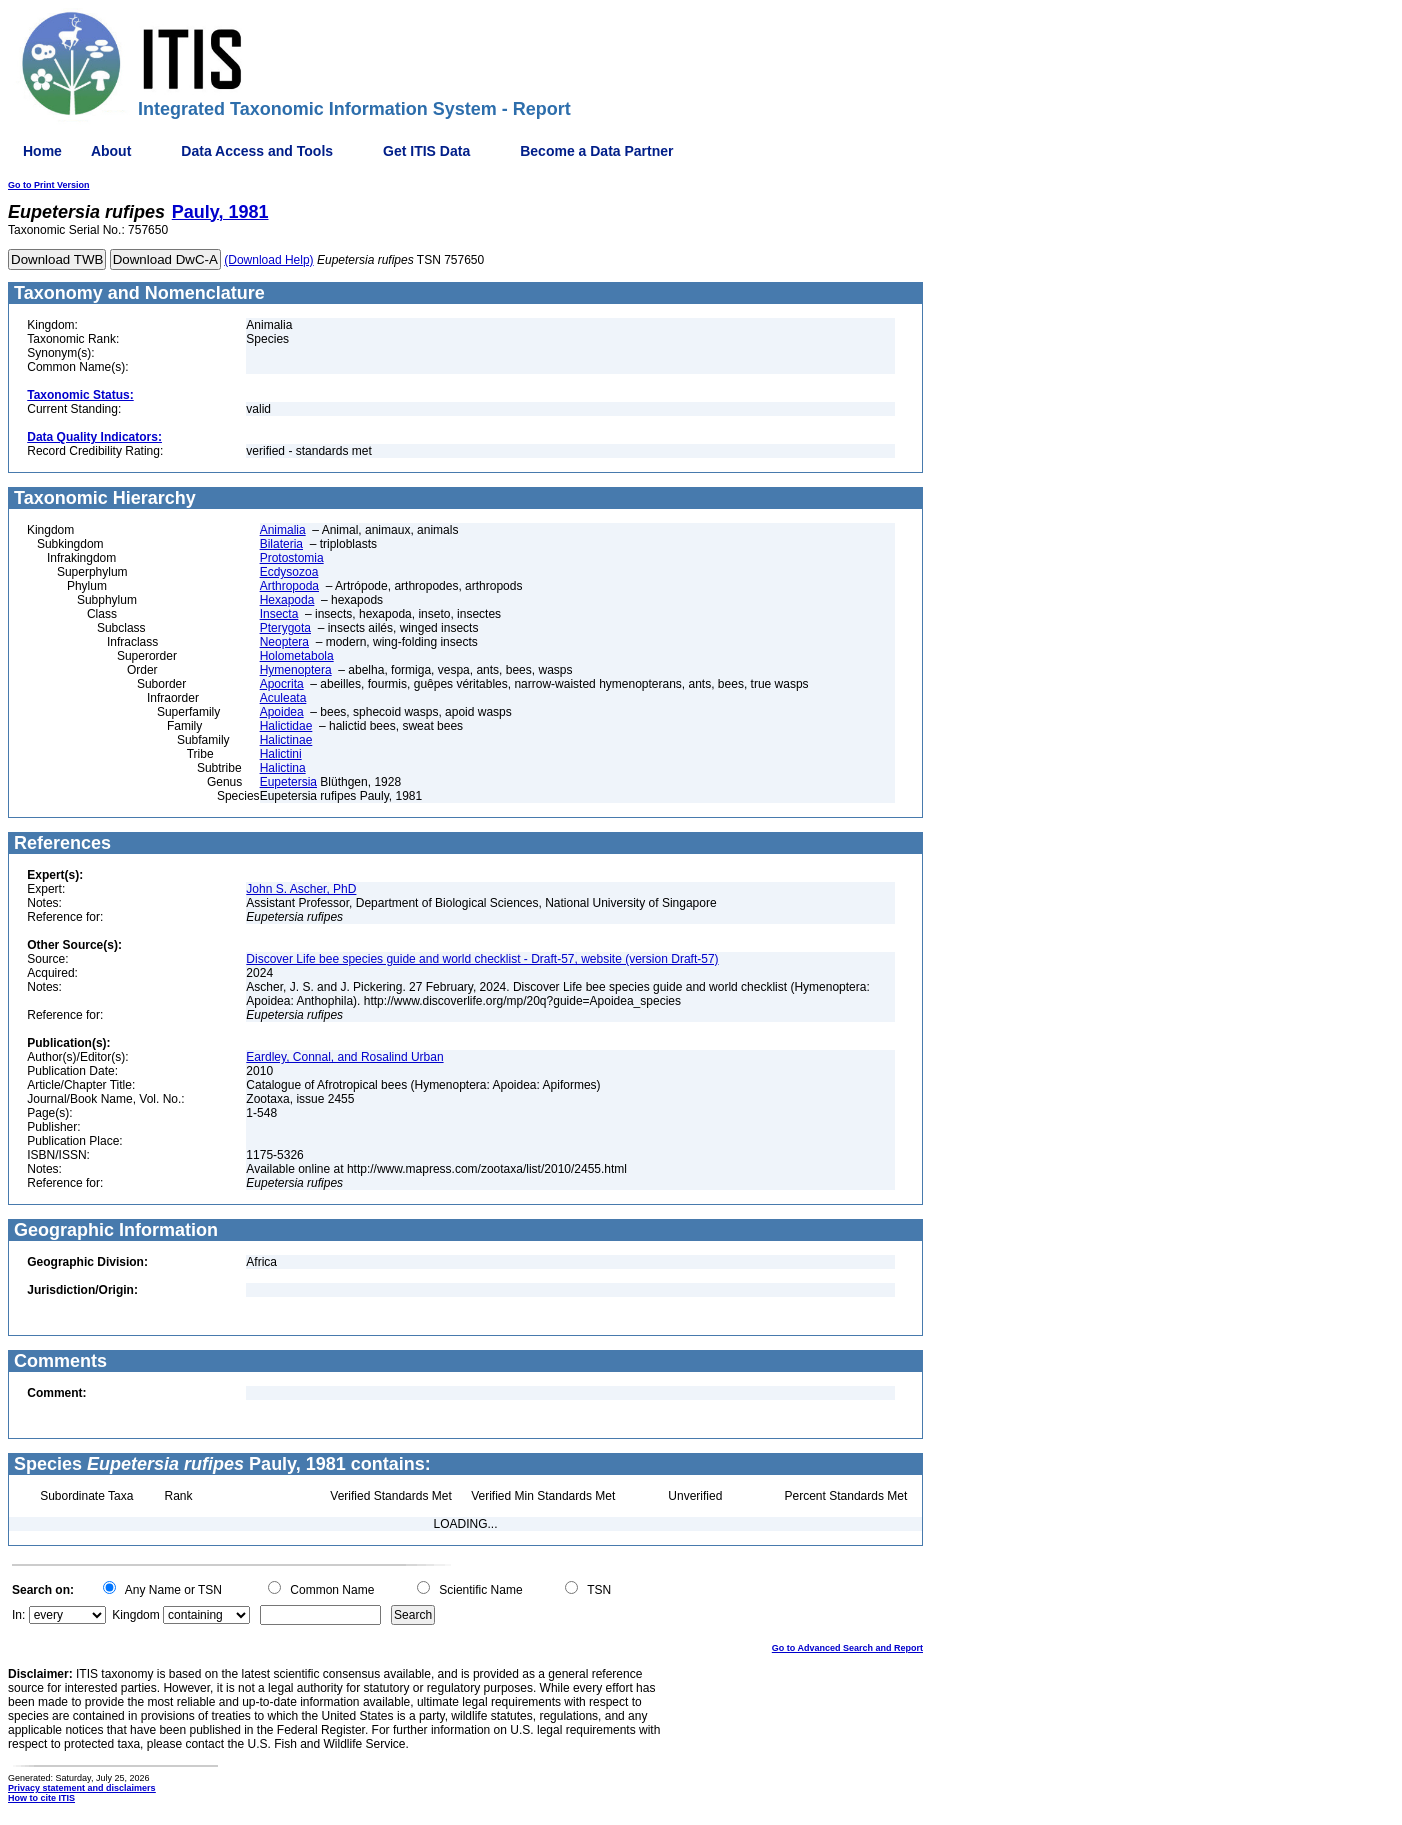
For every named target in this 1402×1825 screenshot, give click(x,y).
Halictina (283, 768)
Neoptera (284, 642)
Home (42, 151)
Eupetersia (288, 782)
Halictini (281, 754)
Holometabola (297, 656)
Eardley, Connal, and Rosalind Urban (344, 1057)
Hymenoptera (296, 670)
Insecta (279, 614)
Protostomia (292, 558)
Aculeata (283, 698)
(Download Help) (268, 260)
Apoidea (282, 712)
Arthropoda (289, 586)
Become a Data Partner (596, 151)
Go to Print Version (49, 185)
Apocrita (282, 684)
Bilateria (281, 544)
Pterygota (285, 628)
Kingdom (135, 1615)
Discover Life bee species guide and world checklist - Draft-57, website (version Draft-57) (482, 959)
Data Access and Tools (257, 151)
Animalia (283, 530)
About (111, 151)
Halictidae (286, 726)
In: (18, 1615)
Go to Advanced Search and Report (847, 1648)
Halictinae (286, 740)
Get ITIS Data (426, 151)
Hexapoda (287, 600)
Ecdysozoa (289, 572)
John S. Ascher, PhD (301, 889)
